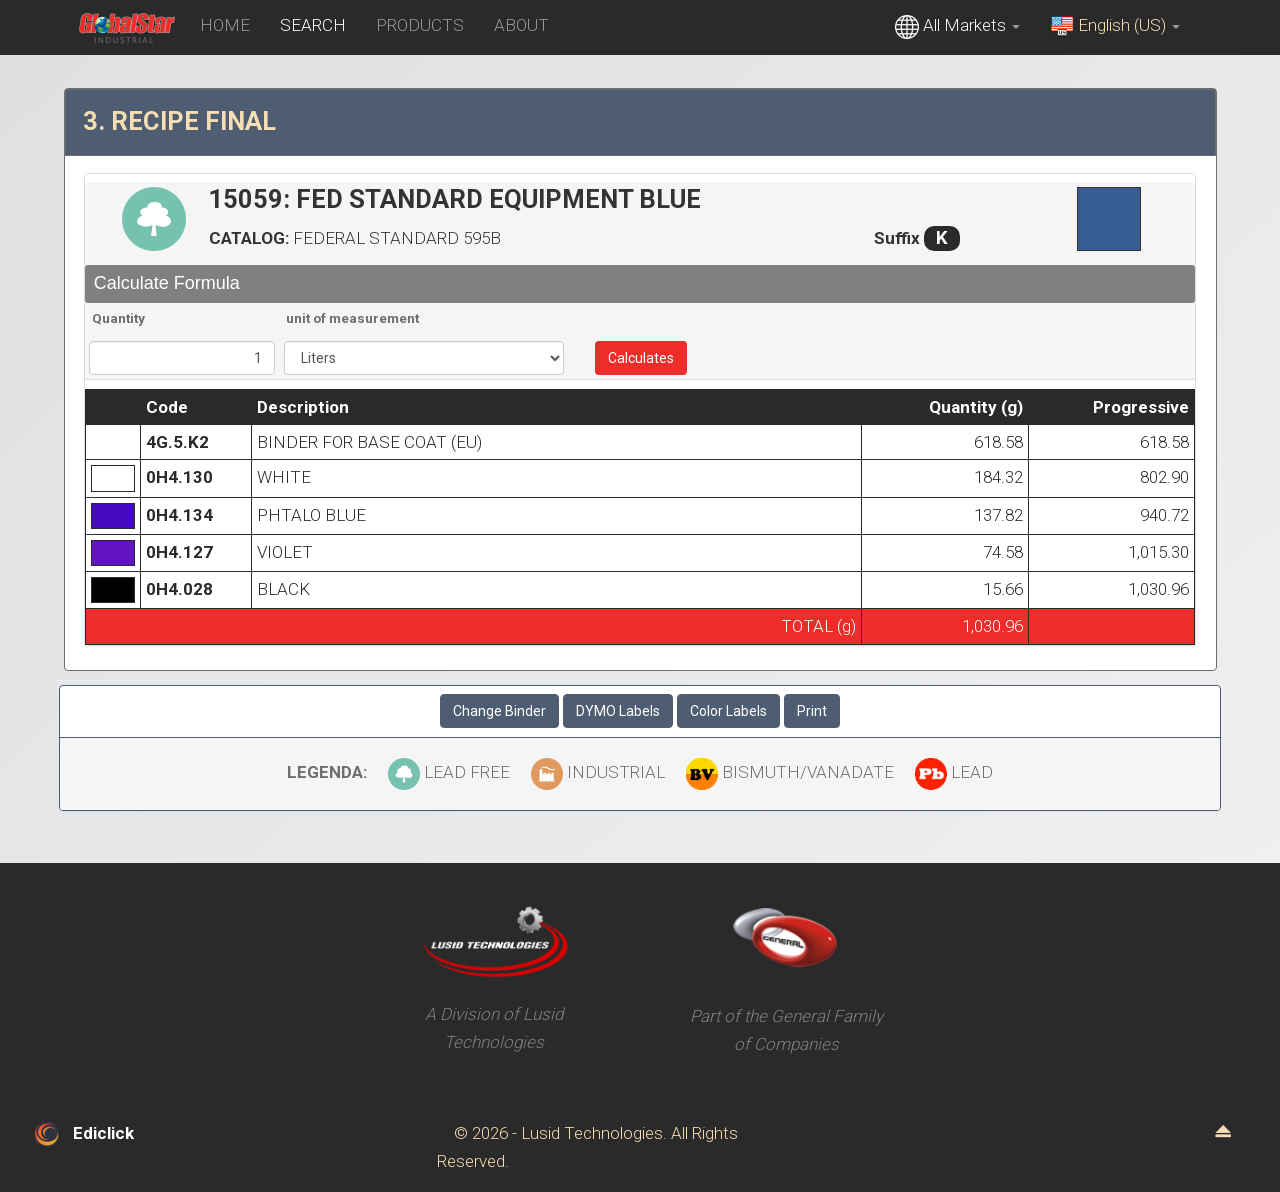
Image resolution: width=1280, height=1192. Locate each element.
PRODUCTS (420, 25)
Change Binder (499, 711)
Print (812, 711)
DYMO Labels (618, 711)
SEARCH (313, 25)
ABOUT (521, 25)
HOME (225, 25)
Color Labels (728, 711)
